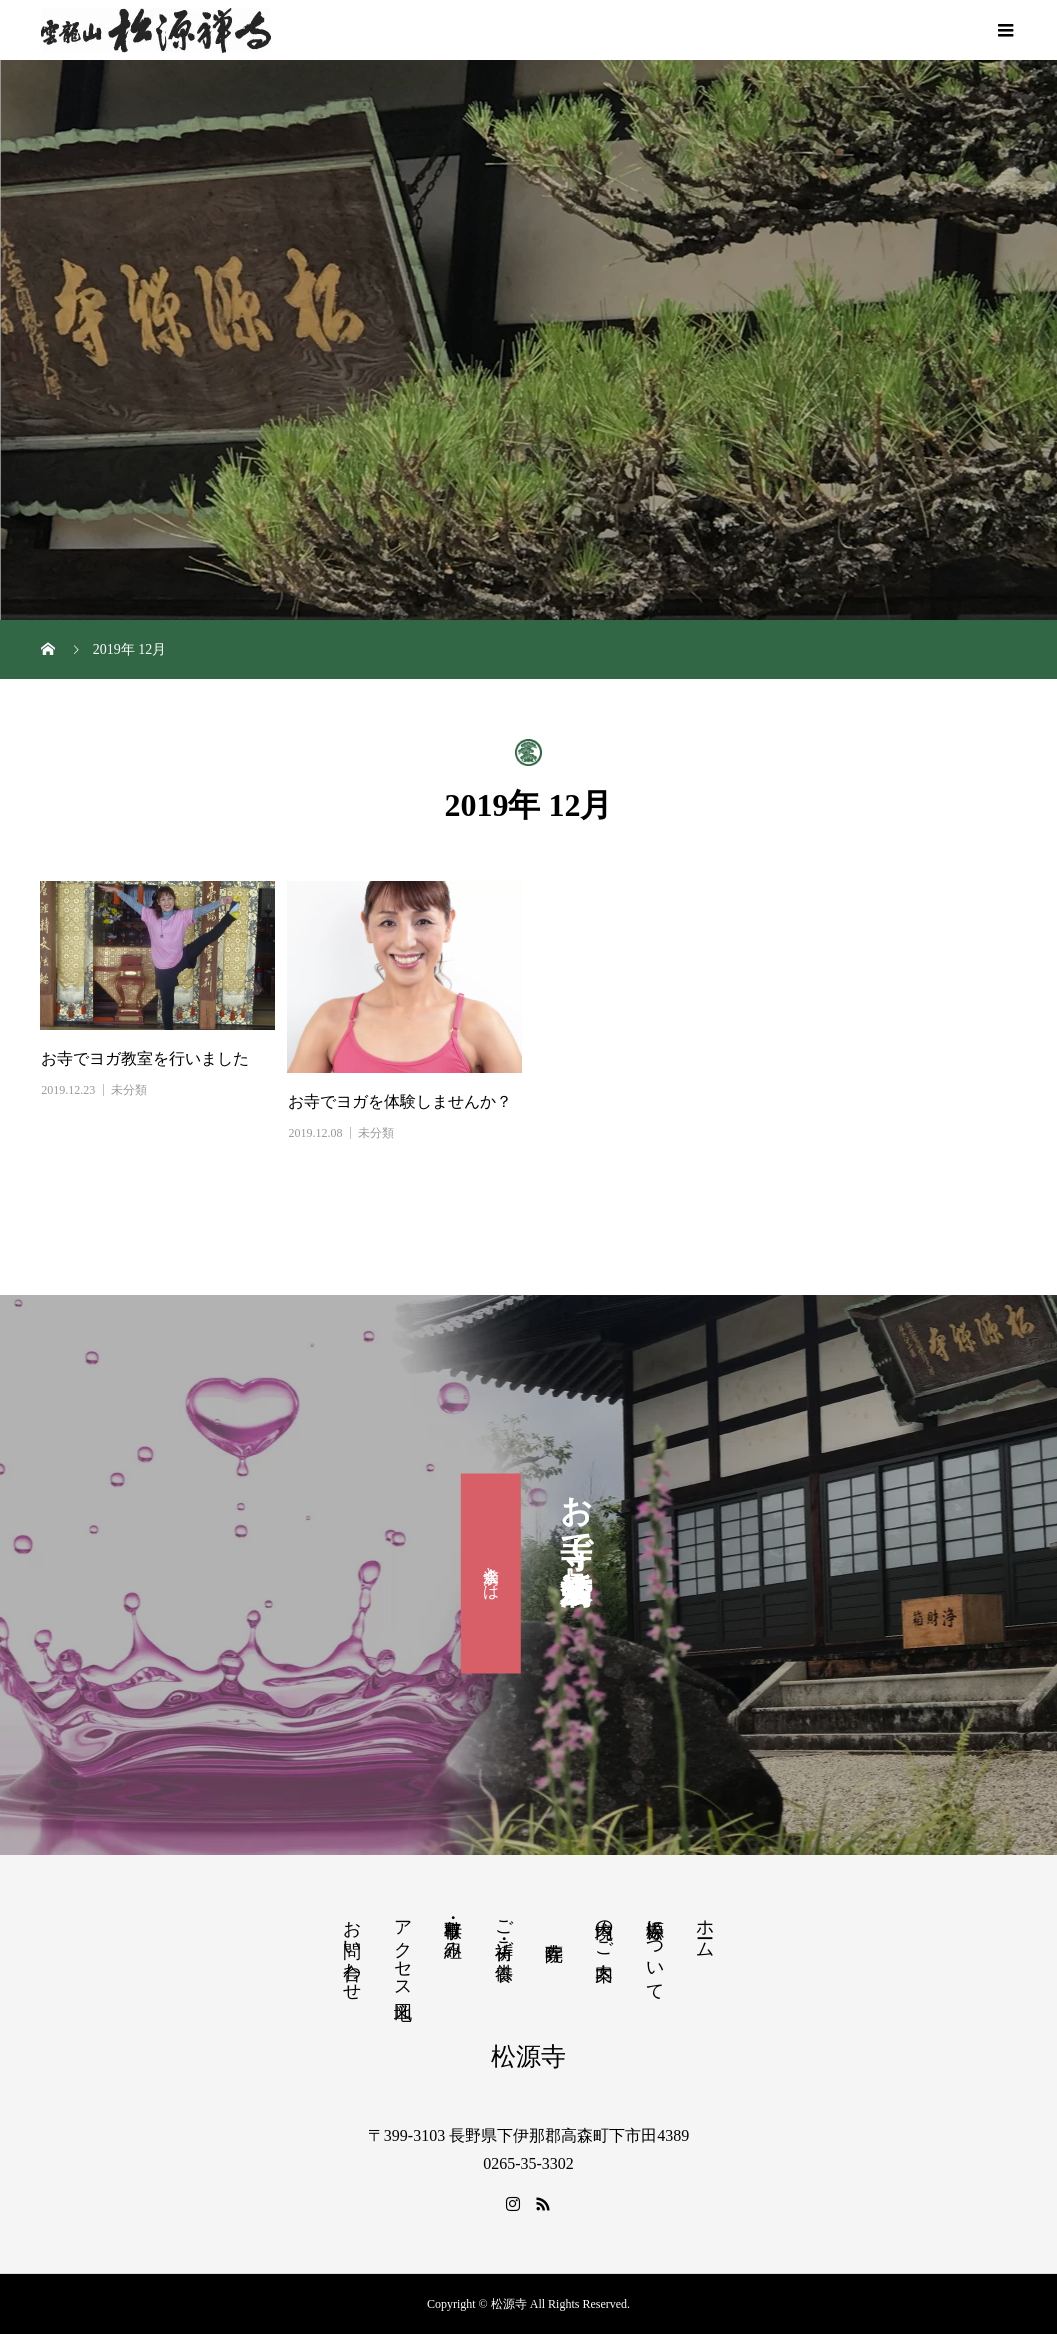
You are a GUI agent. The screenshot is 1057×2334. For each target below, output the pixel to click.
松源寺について (655, 1950)
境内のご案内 (604, 1929)
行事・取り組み (453, 1929)
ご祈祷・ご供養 (504, 1929)
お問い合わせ (352, 1950)
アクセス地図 (403, 1949)
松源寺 (528, 2056)
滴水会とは (491, 1574)
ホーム (705, 1928)
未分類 (129, 1090)
